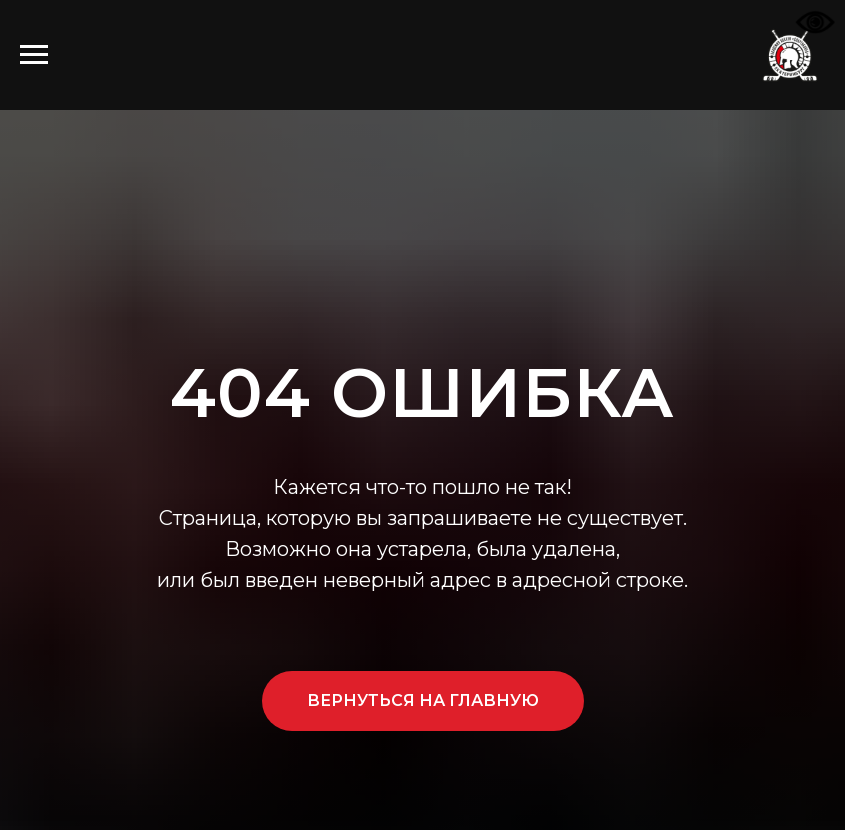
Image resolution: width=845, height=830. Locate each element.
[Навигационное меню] (34, 55)
